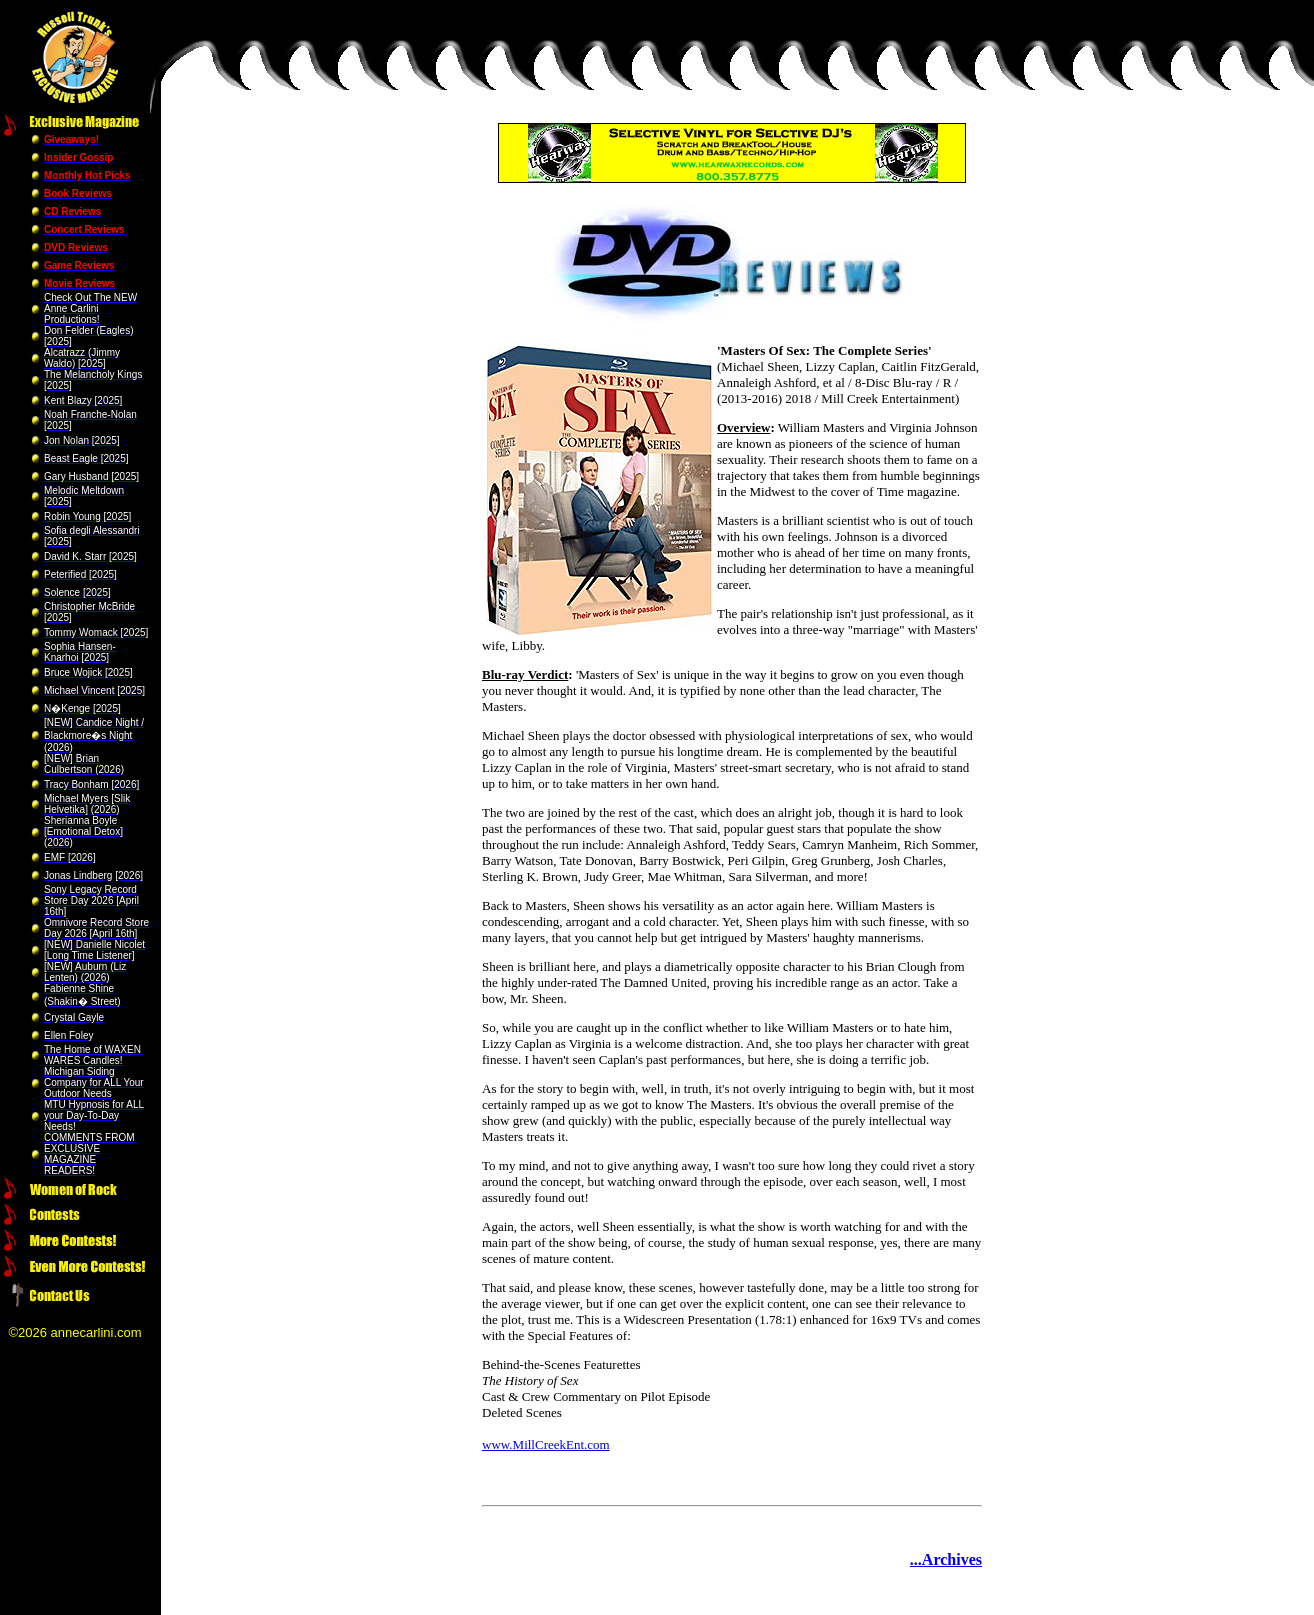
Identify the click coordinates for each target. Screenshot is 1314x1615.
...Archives (946, 1559)
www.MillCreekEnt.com (546, 1444)
